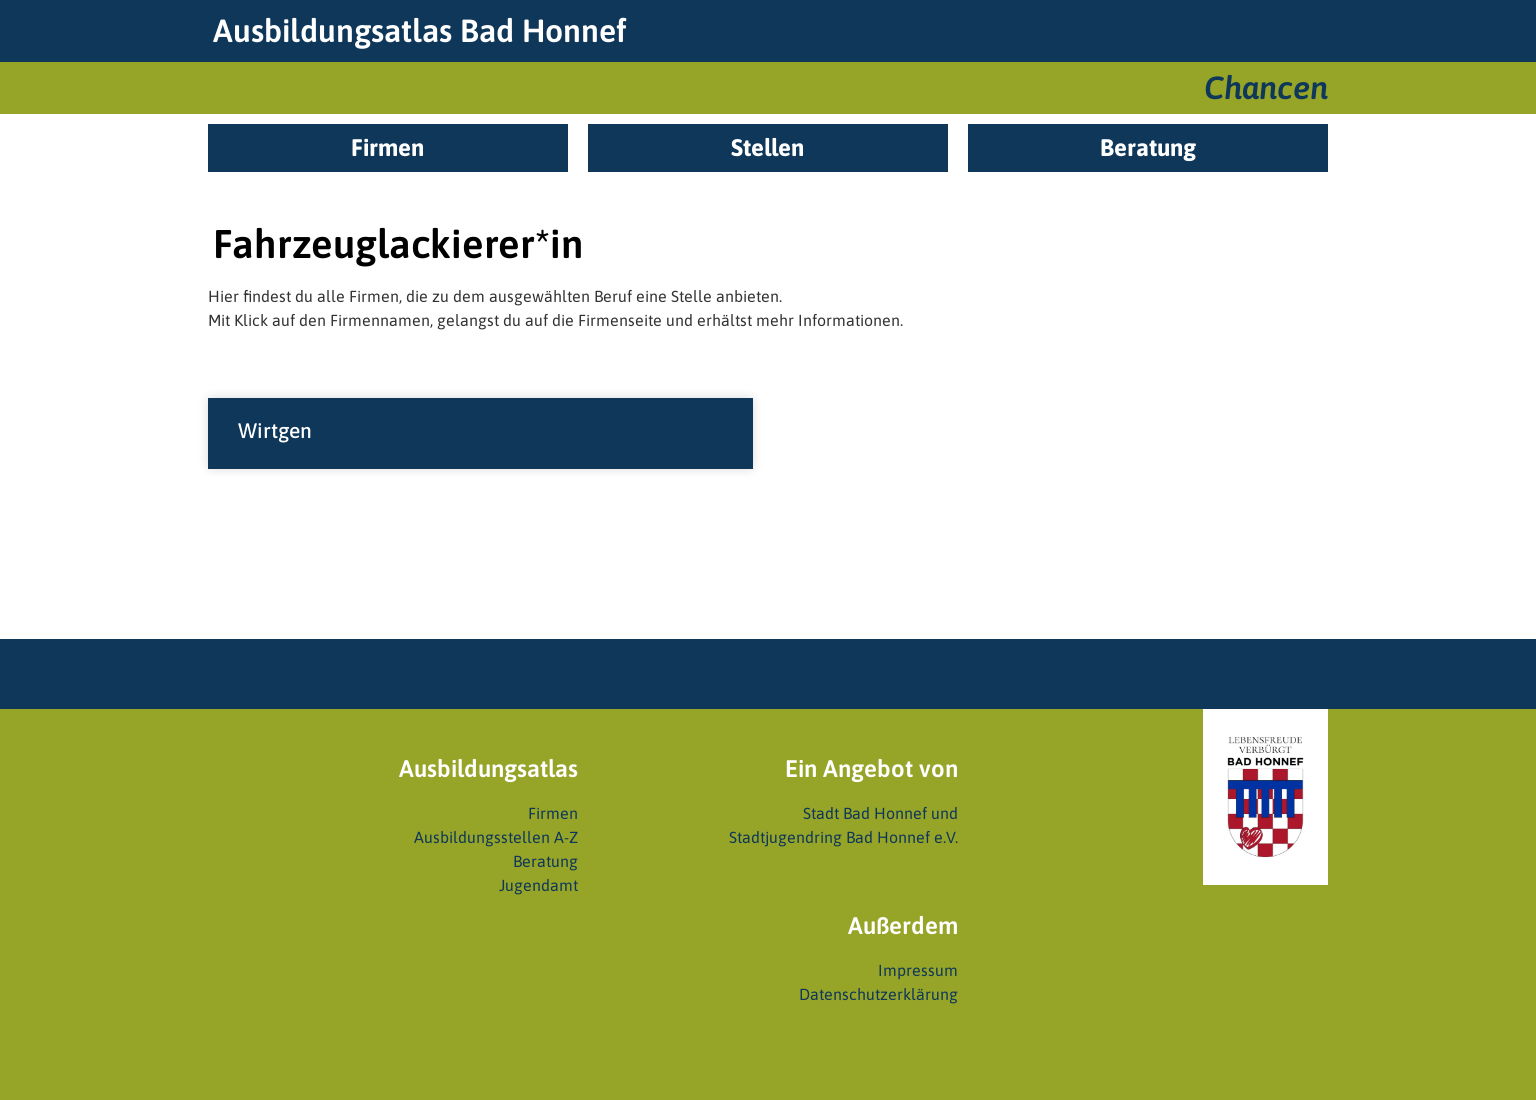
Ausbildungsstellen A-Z (496, 837)
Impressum (918, 970)
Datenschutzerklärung (878, 994)
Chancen (1266, 87)
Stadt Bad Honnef (865, 813)
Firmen (553, 813)
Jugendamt (538, 885)
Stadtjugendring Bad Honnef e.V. (843, 837)
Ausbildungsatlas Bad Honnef (419, 30)
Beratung (545, 861)
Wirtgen (275, 430)
